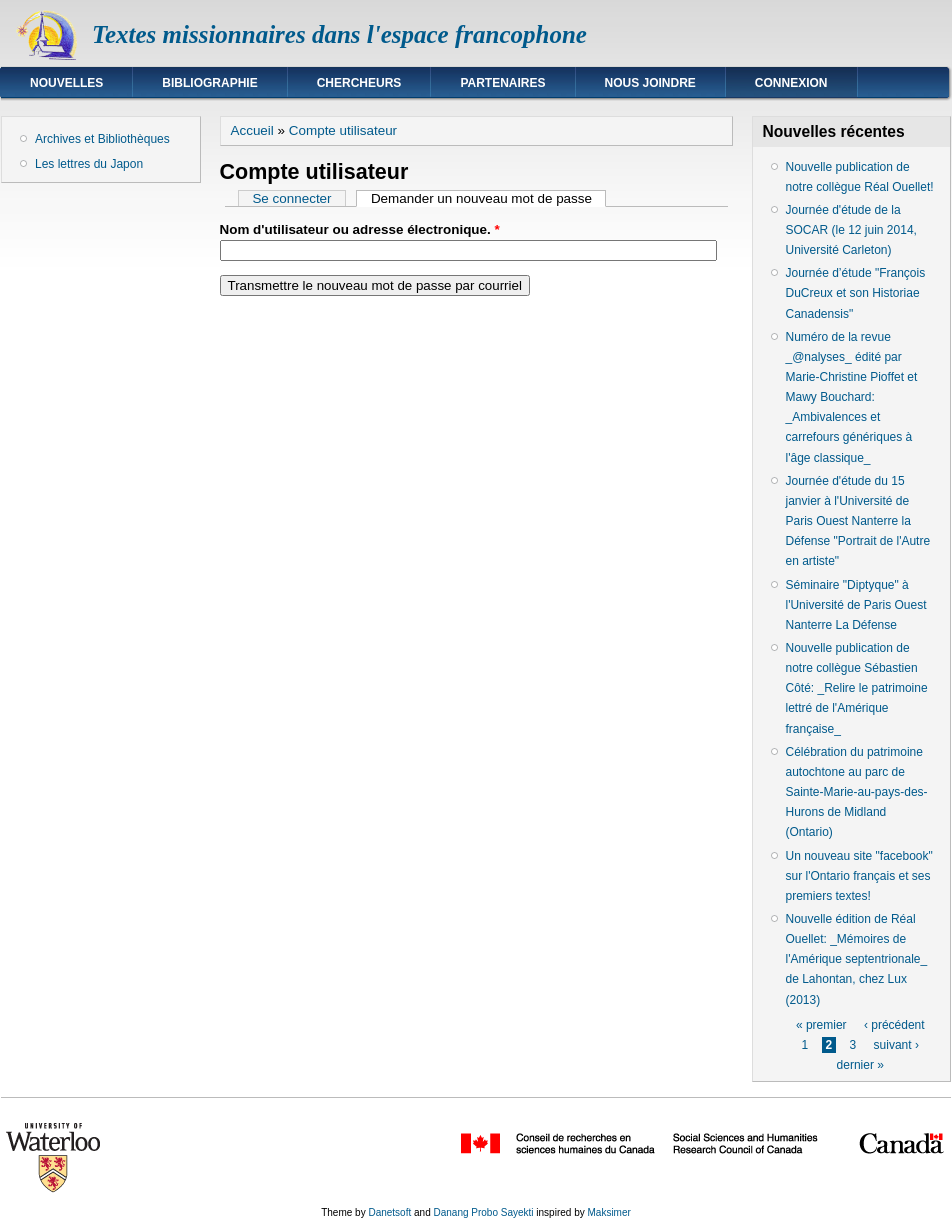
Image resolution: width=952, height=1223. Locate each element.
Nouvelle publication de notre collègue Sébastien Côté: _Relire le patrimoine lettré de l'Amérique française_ (857, 688)
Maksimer (608, 1212)
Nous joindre (650, 83)
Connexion (791, 83)
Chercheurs (359, 83)
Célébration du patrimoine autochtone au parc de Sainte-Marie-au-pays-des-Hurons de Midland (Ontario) (857, 792)
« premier (821, 1025)
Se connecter (291, 198)
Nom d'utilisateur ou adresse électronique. (360, 229)
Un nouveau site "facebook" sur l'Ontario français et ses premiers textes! (859, 876)
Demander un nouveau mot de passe (489, 198)
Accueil (252, 130)
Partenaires (502, 83)
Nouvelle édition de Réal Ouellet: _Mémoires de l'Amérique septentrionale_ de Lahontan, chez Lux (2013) (857, 959)
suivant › (896, 1045)
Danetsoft (389, 1212)
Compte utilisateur (343, 130)
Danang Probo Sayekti (483, 1212)
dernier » (860, 1065)
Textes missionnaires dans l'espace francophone (339, 34)
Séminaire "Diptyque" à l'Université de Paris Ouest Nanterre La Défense (856, 605)
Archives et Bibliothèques (102, 139)
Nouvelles (66, 83)
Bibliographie (209, 83)
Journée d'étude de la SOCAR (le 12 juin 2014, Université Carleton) (851, 230)
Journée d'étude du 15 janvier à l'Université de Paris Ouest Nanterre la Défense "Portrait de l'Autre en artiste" (858, 521)
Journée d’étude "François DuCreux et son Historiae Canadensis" (856, 293)
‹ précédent (894, 1025)
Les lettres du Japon (89, 164)
